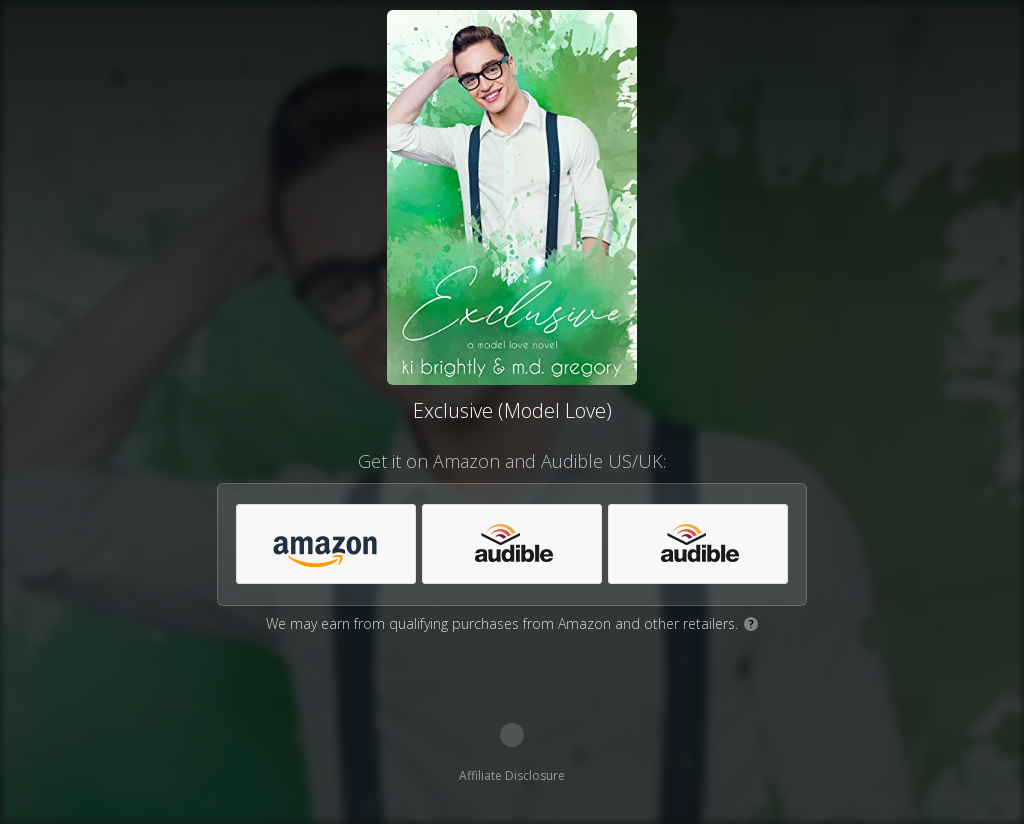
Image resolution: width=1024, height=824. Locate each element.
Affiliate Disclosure (512, 775)
